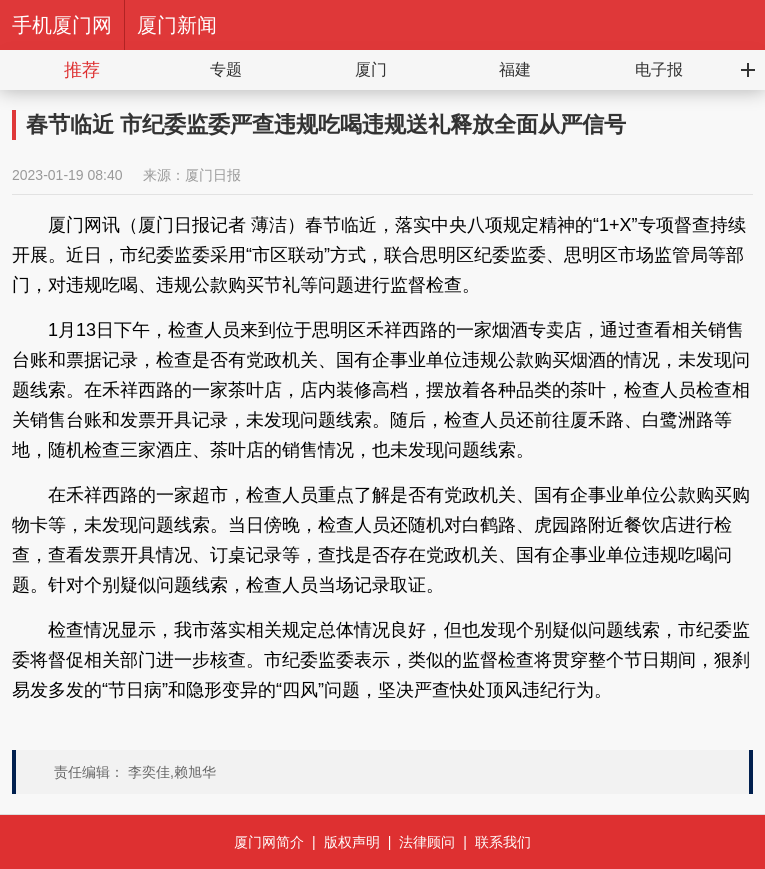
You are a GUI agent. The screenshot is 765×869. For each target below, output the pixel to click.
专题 (226, 69)
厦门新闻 (177, 25)
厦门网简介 (269, 842)
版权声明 (352, 842)
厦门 (371, 69)
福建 (515, 69)
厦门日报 (213, 175)
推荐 (82, 70)
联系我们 (503, 842)
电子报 (659, 69)
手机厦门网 (62, 25)
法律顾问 (427, 842)
